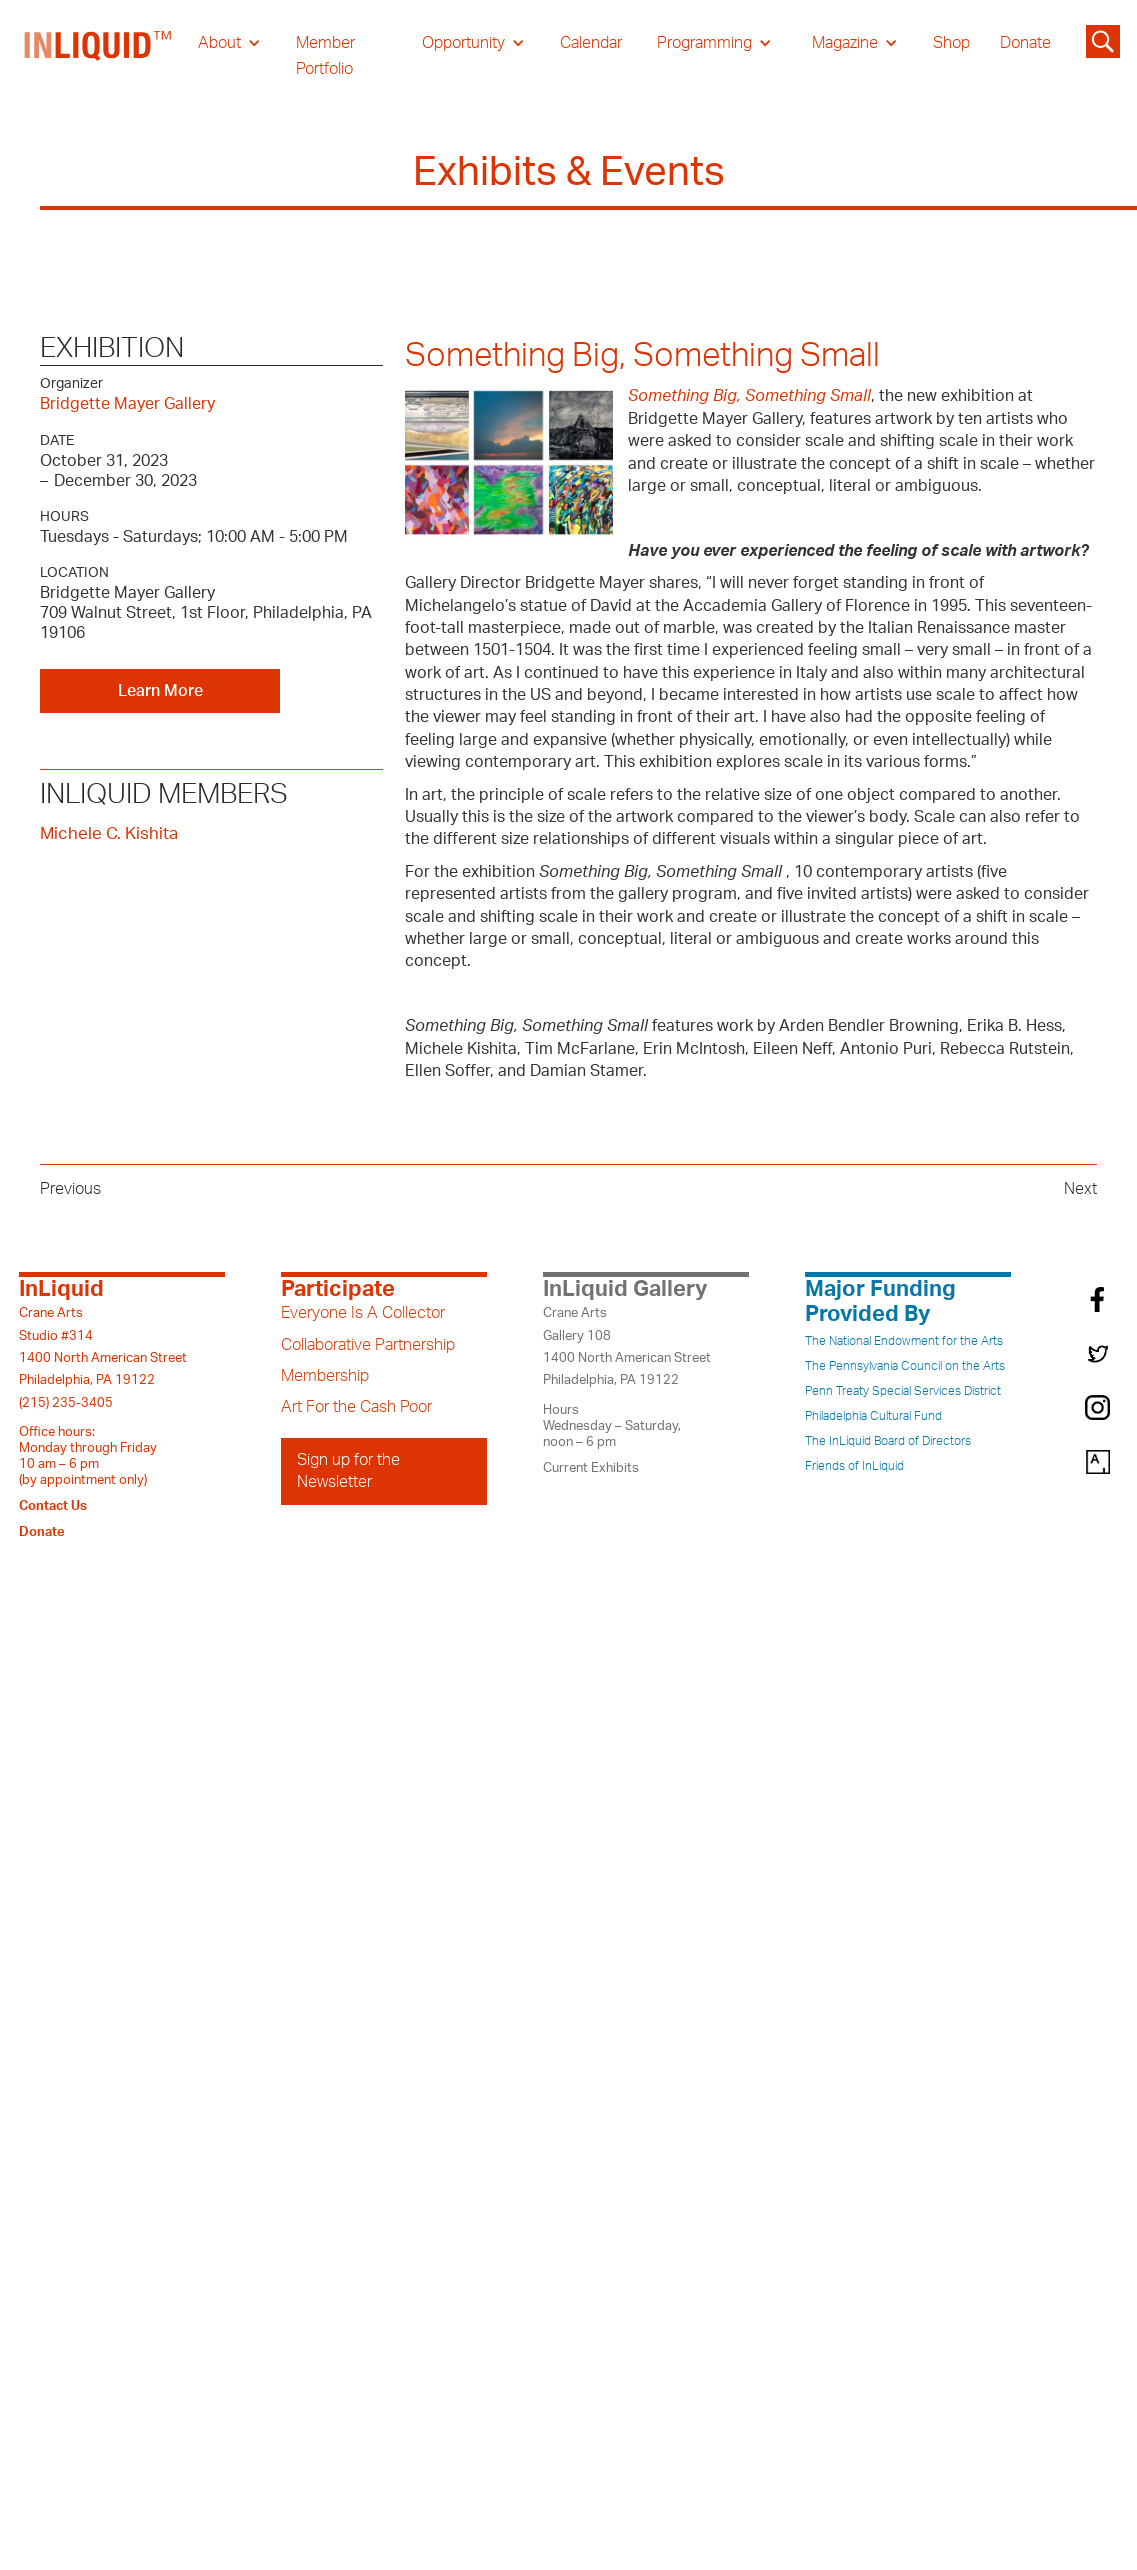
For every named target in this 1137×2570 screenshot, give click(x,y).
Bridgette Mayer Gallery (127, 404)
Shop (951, 43)
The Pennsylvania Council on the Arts (905, 1366)
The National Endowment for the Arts (904, 1341)
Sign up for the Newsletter (348, 1471)
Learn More (160, 691)
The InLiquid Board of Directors (888, 1441)
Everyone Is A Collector (363, 1313)
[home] (99, 56)
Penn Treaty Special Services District (903, 1391)
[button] (229, 43)
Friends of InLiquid (854, 1466)
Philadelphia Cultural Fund (873, 1416)
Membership (325, 1376)
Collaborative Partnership (368, 1345)
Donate (1025, 43)
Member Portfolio (325, 56)
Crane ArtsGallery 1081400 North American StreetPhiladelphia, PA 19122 (627, 1346)
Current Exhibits (591, 1468)
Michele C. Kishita (109, 833)
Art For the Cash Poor (356, 1407)
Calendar (591, 43)
